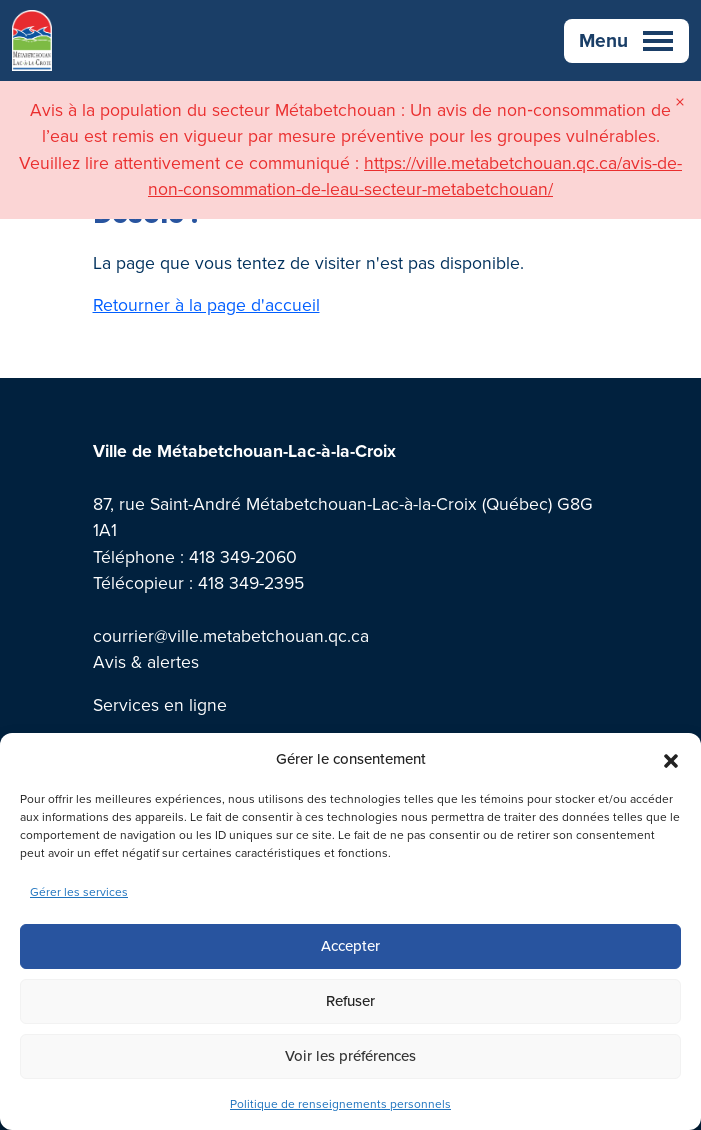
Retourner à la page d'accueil (206, 305)
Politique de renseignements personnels (340, 1104)
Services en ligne (160, 705)
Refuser (350, 1001)
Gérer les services (79, 892)
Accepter (350, 946)
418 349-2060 (243, 557)
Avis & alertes (146, 662)
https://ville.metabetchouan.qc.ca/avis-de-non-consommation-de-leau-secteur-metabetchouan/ (415, 176)
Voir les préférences (350, 1056)
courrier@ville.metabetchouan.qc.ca (231, 636)
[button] (671, 759)
